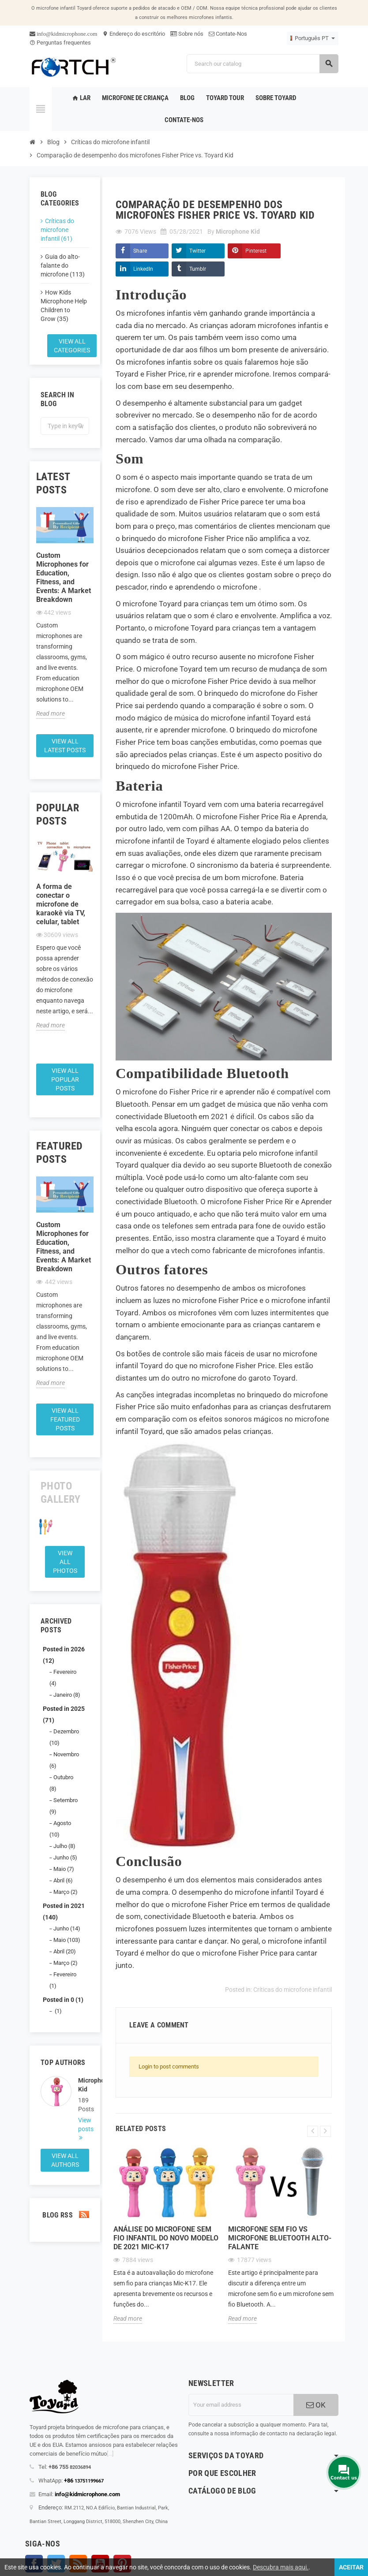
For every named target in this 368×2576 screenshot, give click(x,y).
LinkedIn (143, 269)
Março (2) (65, 1892)
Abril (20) (64, 1951)
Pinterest (256, 251)
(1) (57, 2011)
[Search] (262, 63)
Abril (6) (63, 1880)
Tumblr (197, 269)
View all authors (65, 2160)
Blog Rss (65, 2215)
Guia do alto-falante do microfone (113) (63, 265)
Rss (78, 2563)
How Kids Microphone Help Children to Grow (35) (64, 305)
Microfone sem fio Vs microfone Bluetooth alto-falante (279, 2238)
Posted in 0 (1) (63, 1999)
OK (316, 2405)
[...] (110, 2453)
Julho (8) (64, 1846)
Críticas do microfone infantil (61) (57, 229)
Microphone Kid (83, 2085)
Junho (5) (65, 1857)
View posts (83, 2124)
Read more (50, 713)
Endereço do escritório (133, 33)
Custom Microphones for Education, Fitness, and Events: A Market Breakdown (63, 577)
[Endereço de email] (240, 2405)
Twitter (197, 251)
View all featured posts (65, 1419)
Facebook (34, 2563)
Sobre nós (186, 33)
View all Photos (65, 1561)
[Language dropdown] (312, 38)
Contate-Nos (228, 33)
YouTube (100, 2563)
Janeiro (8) (66, 1694)
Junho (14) (66, 1928)
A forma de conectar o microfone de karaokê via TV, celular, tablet (60, 904)
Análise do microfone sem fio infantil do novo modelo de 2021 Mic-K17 (165, 2238)
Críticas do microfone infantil (292, 1989)
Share (140, 251)
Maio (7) (63, 1869)
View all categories (72, 346)
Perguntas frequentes (60, 42)
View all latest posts (65, 746)
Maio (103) (66, 1940)
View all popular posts (65, 1079)
